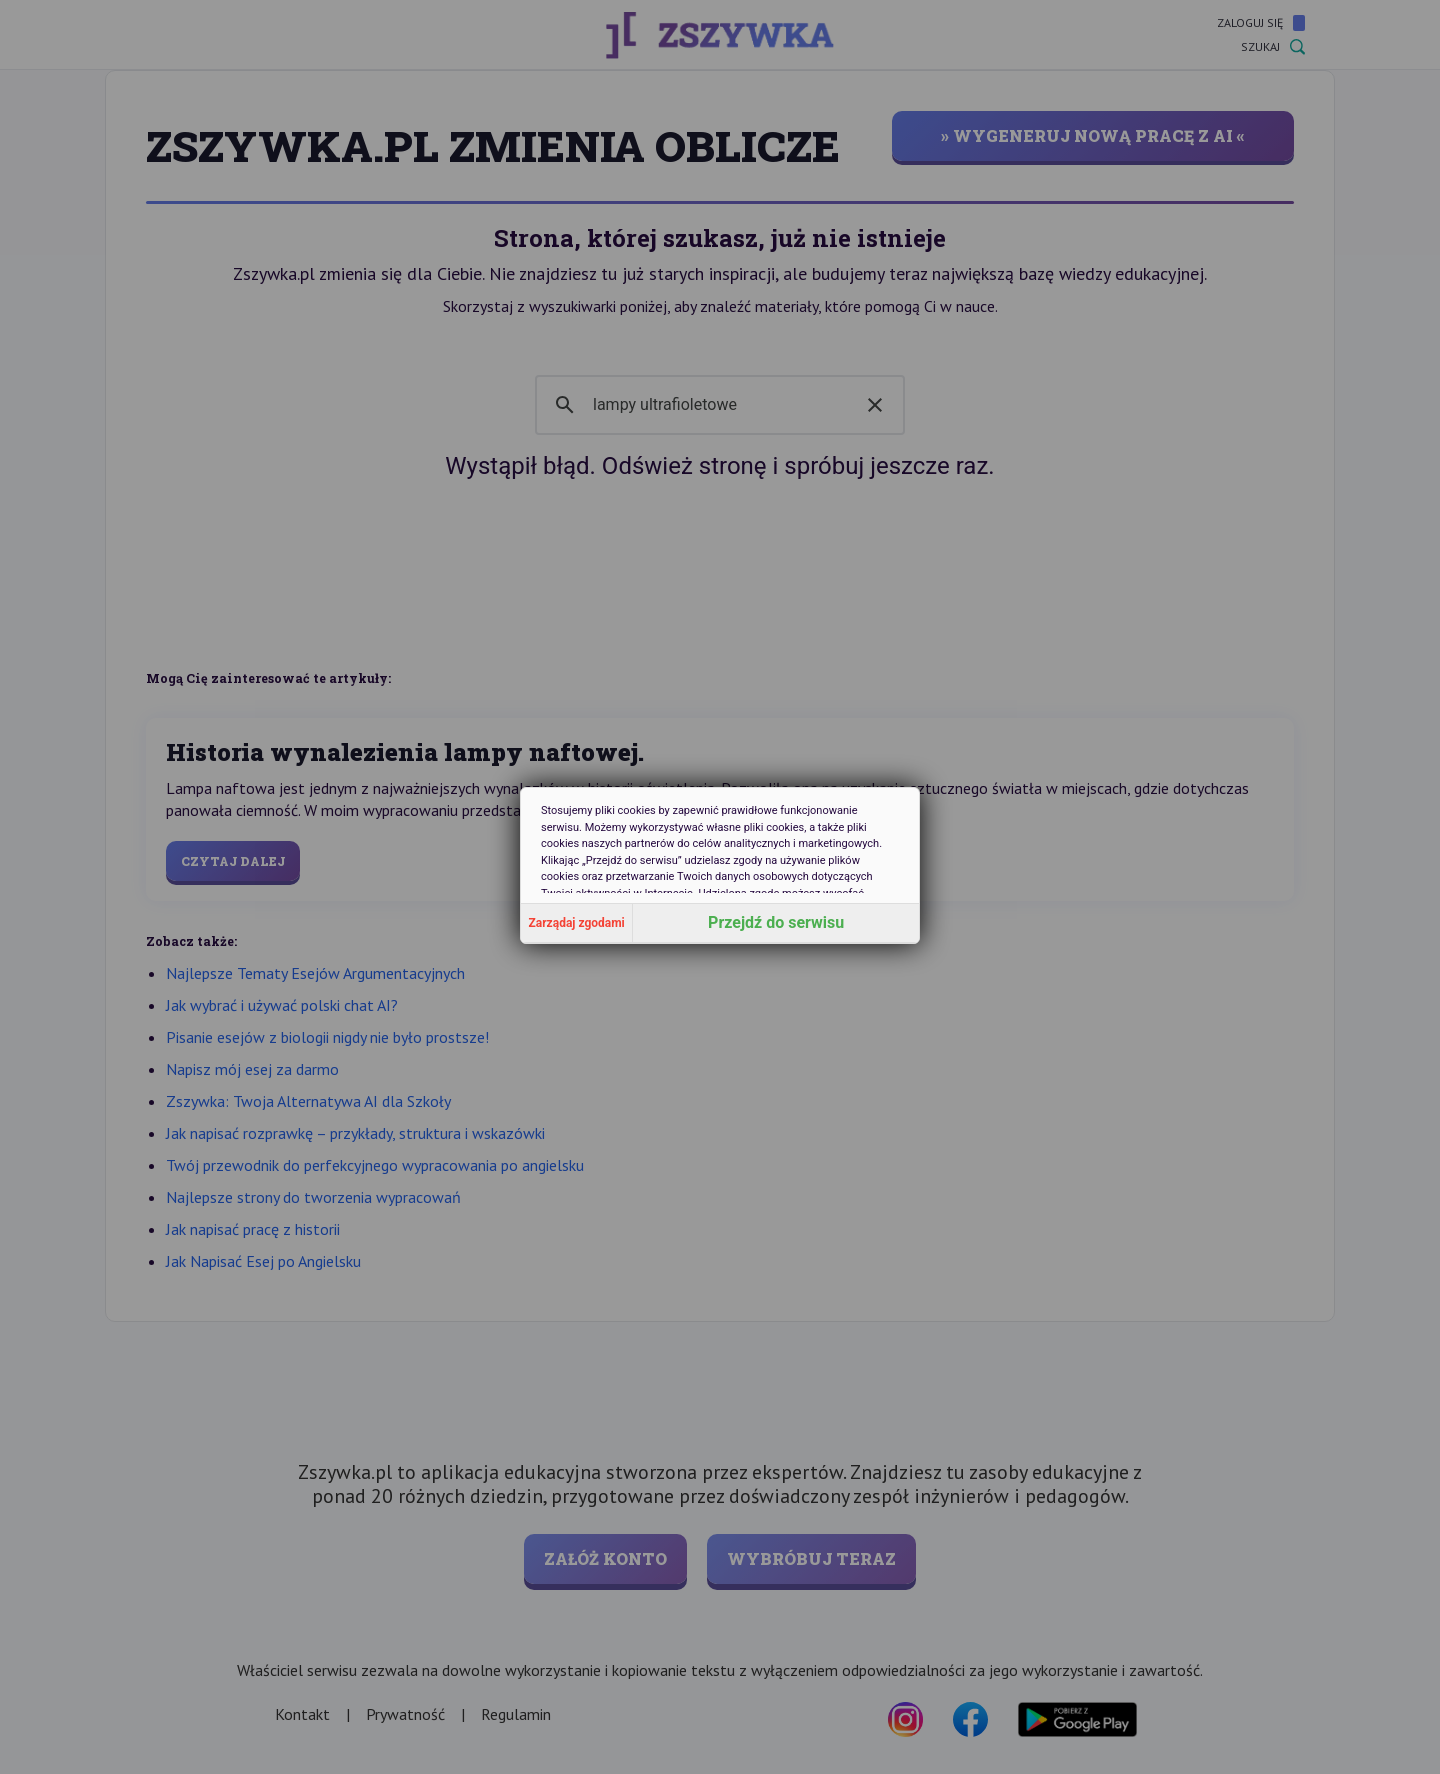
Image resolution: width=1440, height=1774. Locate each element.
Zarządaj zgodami (577, 923)
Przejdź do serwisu (776, 922)
